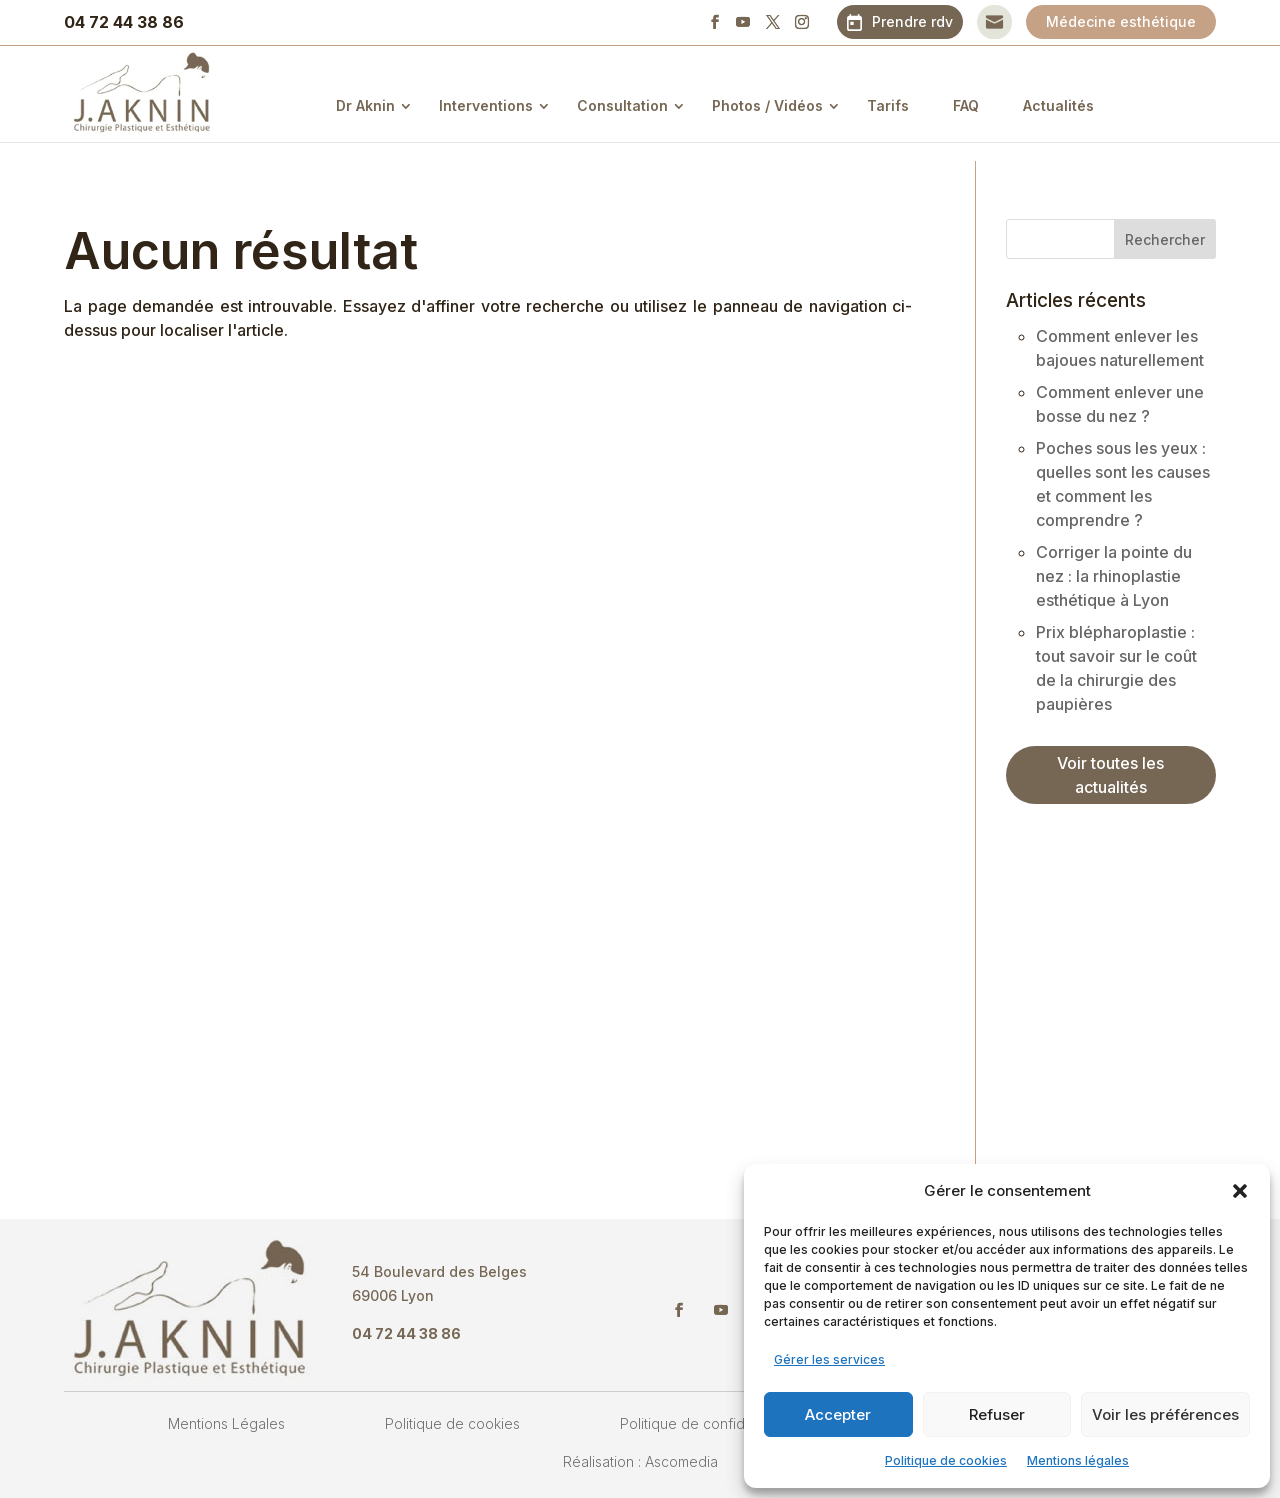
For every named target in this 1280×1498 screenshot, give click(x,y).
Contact (994, 21)
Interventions (502, 105)
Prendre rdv (912, 21)
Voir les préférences (1165, 1414)
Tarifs (904, 105)
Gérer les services (829, 1359)
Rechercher (1165, 239)
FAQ (982, 105)
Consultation (638, 105)
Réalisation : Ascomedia (640, 1461)
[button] (1240, 1191)
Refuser (997, 1414)
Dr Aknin (381, 105)
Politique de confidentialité (708, 1423)
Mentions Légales (226, 1423)
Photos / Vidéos (783, 105)
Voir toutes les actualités (1110, 775)
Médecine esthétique (1121, 21)
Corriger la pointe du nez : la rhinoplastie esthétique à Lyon (1114, 576)
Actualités (1074, 105)
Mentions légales (1078, 1460)
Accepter (838, 1414)
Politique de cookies (946, 1460)
